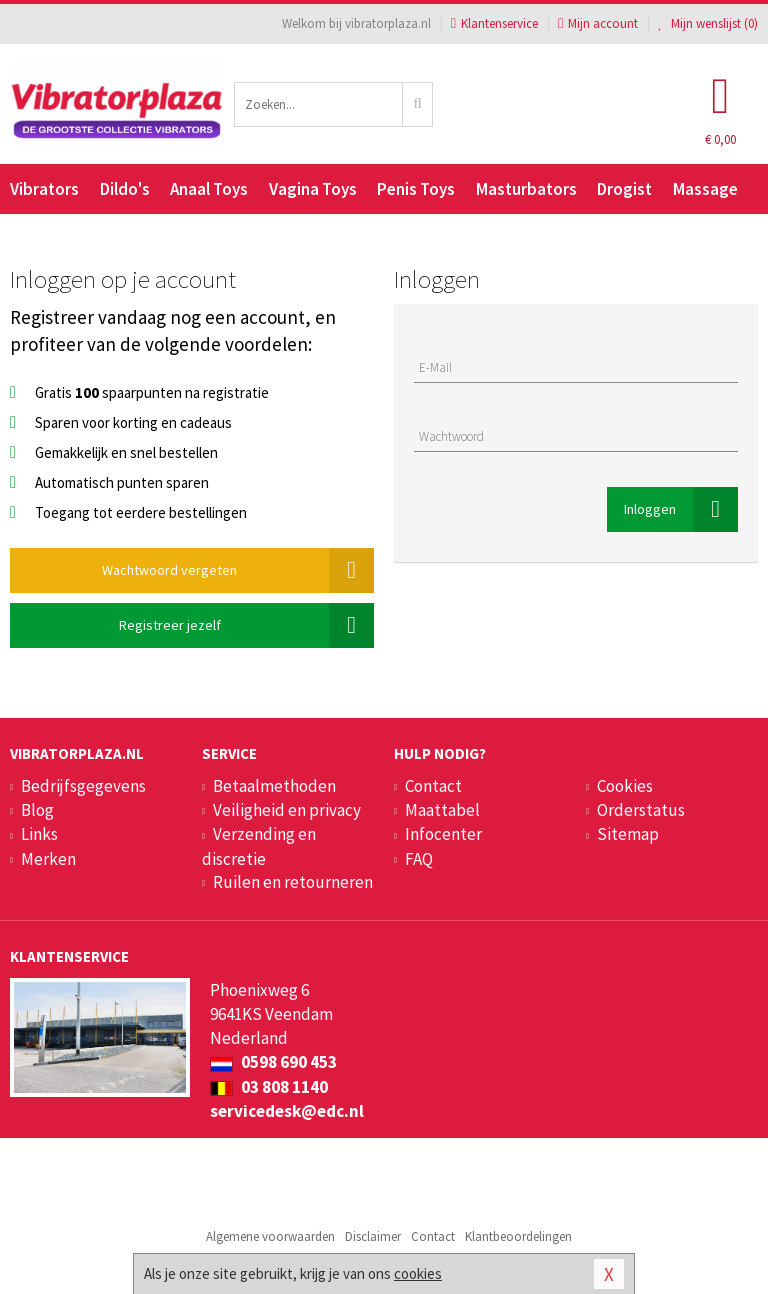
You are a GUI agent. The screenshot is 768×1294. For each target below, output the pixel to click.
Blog (37, 810)
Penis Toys (416, 189)
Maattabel (442, 810)
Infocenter (443, 834)
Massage (705, 189)
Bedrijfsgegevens (83, 786)
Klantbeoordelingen (518, 1236)
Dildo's (125, 189)
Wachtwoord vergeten (238, 570)
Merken (48, 859)
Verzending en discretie (259, 846)
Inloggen (681, 509)
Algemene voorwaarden (270, 1236)
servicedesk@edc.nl (287, 1111)
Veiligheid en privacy (287, 810)
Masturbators (526, 189)
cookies (418, 1273)
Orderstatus (641, 810)
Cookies (625, 786)
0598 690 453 (273, 1062)
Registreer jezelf (247, 625)
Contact (433, 786)
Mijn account (598, 23)
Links (39, 834)
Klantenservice (494, 23)
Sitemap (628, 834)
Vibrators (44, 189)
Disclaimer (373, 1236)
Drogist (624, 189)
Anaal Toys (209, 189)
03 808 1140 (269, 1087)
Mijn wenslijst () (708, 23)
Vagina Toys (313, 189)
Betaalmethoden (274, 786)
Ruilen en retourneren (293, 882)
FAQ (419, 859)
